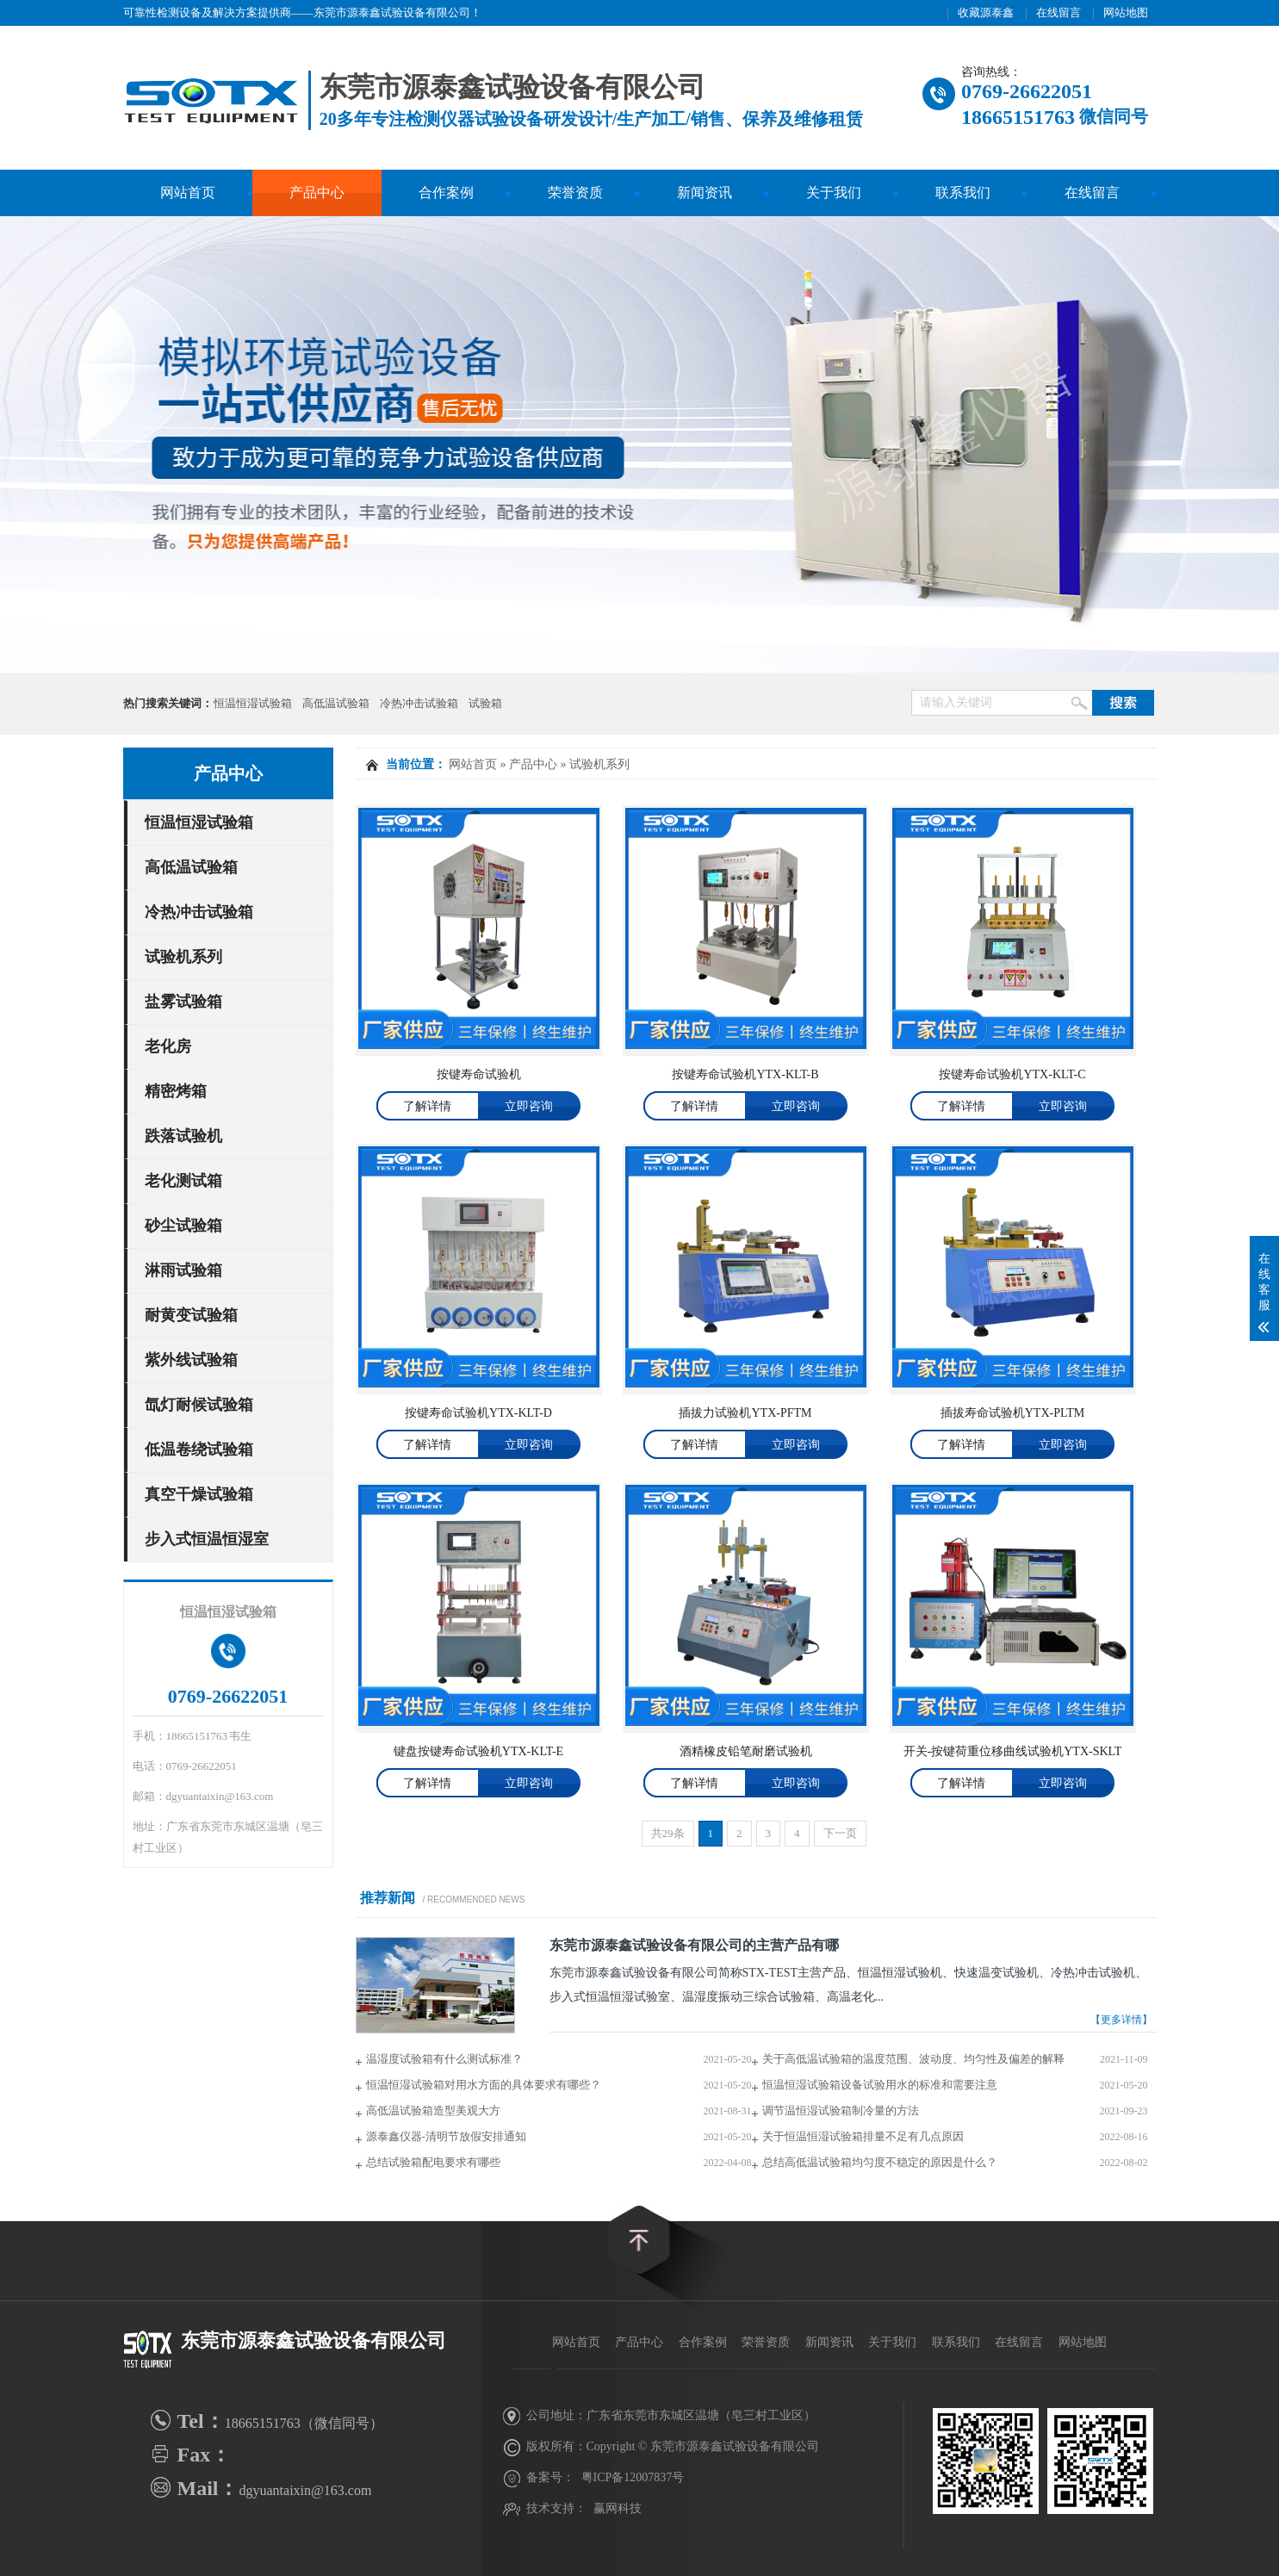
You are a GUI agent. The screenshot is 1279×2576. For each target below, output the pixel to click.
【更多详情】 (1121, 2020)
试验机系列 (183, 956)
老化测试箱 (183, 1180)
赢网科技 (617, 2508)
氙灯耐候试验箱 (199, 1404)
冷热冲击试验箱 (419, 703)
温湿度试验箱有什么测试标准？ (444, 2058)
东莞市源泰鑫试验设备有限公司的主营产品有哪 (694, 1945)
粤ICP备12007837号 (633, 2477)
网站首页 (187, 192)
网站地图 (1125, 12)
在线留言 (1058, 12)
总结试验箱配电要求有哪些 (433, 2162)
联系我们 (962, 192)
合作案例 (446, 192)
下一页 (840, 1833)
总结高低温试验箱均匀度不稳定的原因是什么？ (879, 2162)
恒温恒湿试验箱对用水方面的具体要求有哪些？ (483, 2084)
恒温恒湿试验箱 (253, 703)
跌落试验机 (183, 1136)
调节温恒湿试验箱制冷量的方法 (840, 2110)
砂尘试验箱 (183, 1225)
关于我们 (833, 192)
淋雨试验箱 (183, 1270)
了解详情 (427, 1106)
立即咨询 (529, 1106)
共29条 (668, 1833)
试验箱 (485, 703)
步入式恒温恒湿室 (207, 1539)
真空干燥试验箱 (199, 1494)
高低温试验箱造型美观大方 (433, 2110)
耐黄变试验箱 (191, 1315)
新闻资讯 (704, 192)
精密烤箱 (176, 1091)
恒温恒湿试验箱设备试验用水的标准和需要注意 (879, 2084)
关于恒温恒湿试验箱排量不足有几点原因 (863, 2136)
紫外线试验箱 (191, 1360)
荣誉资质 (575, 192)
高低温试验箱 (335, 703)
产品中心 (317, 192)
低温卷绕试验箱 (199, 1449)
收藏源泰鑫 (986, 12)
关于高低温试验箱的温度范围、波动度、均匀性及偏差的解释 (913, 2058)
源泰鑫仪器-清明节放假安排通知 (446, 2136)
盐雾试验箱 (183, 1001)
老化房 (168, 1046)
